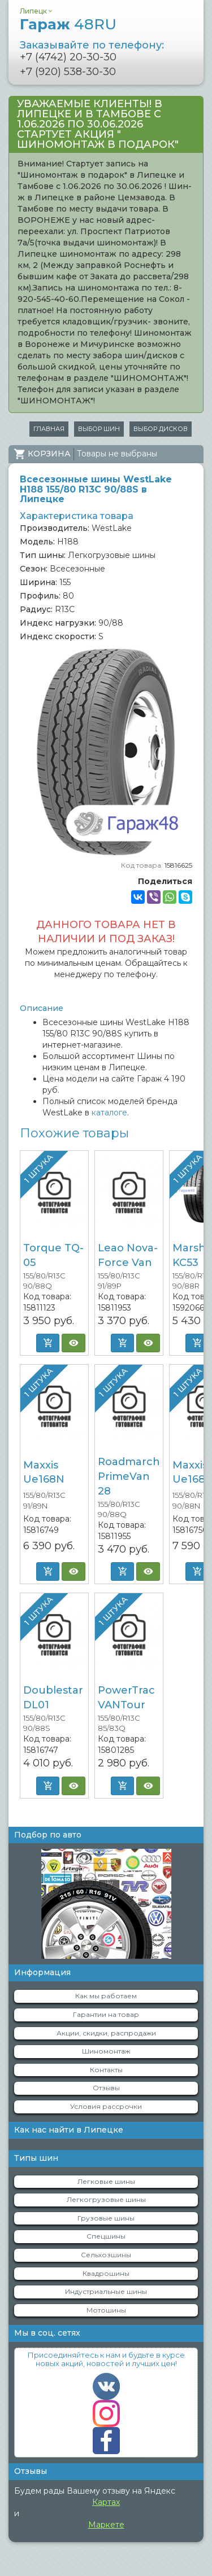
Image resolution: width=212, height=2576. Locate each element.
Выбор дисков (160, 429)
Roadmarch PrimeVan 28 (129, 1476)
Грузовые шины (106, 2218)
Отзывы (106, 2087)
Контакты (106, 2069)
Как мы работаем (106, 1996)
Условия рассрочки (106, 2106)
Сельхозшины (106, 2254)
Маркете (106, 2525)
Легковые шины (106, 2181)
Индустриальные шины (106, 2291)
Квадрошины (106, 2273)
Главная (48, 429)
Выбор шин (99, 429)
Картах (106, 2502)
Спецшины (106, 2236)
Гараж (68, 24)
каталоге (109, 1112)
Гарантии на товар (106, 2014)
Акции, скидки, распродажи (106, 2033)
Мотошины (106, 2310)
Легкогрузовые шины (106, 2199)
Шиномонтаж (106, 2051)
